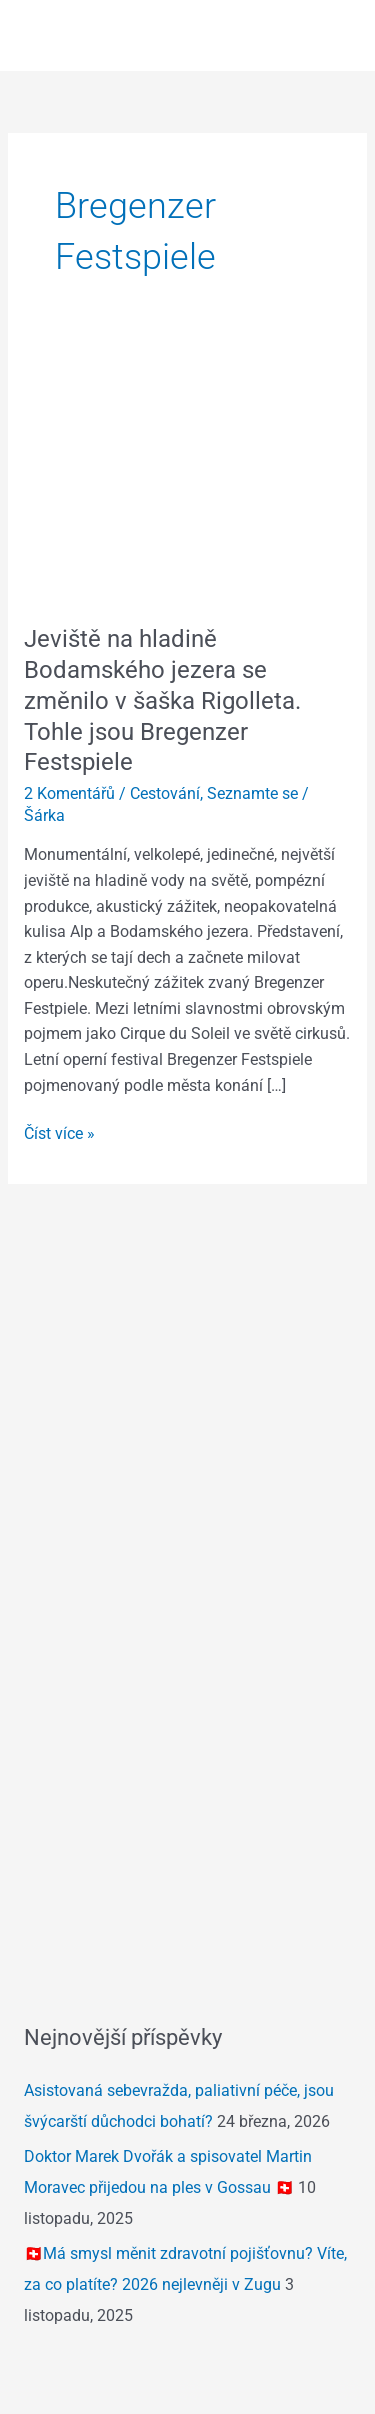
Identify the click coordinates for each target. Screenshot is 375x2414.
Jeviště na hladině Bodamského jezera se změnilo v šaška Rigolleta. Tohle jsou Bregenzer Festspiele (162, 700)
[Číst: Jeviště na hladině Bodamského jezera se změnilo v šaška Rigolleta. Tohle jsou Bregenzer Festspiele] (187, 477)
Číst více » (59, 1132)
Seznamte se (252, 794)
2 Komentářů (69, 794)
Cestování (165, 794)
